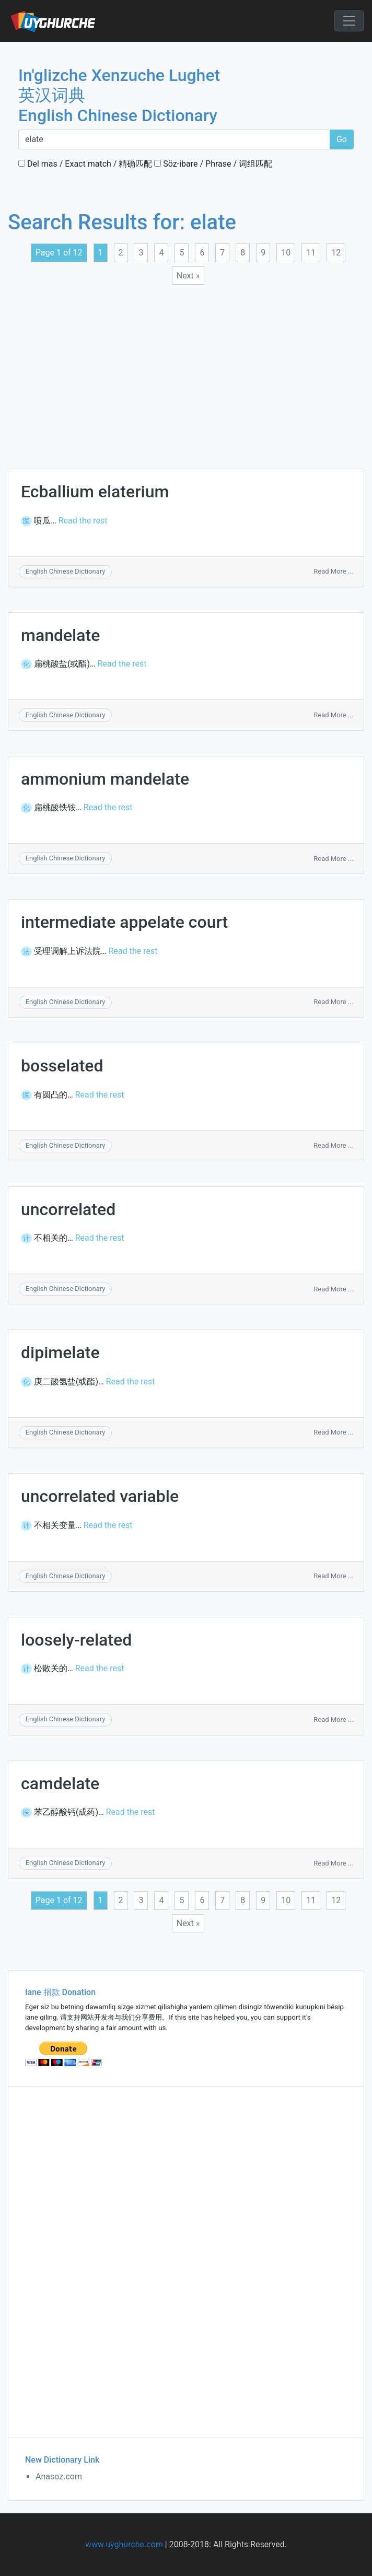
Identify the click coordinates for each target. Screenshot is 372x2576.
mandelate (60, 635)
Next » (188, 276)
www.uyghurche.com (124, 2544)
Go (341, 139)
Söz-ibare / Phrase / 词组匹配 (213, 164)
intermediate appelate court (124, 922)
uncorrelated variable (100, 1496)
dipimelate (60, 1352)
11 (311, 253)
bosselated (62, 1066)
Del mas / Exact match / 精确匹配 (85, 164)
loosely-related (76, 1640)
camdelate (60, 1783)
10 (285, 253)
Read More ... (333, 571)
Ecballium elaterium (95, 492)
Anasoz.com (59, 2476)
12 (336, 253)
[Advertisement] (180, 370)
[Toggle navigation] (349, 20)
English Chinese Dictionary (66, 571)
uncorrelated (68, 1209)
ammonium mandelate (105, 779)
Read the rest (83, 521)
